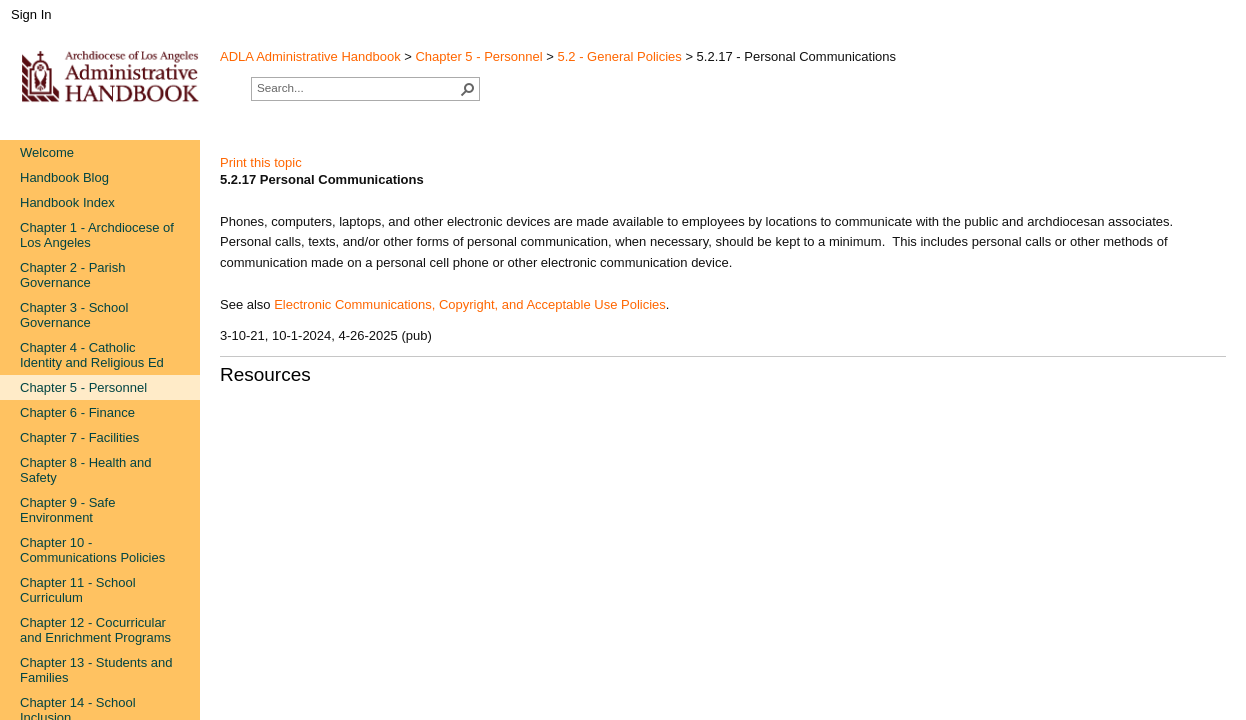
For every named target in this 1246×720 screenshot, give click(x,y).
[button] (468, 89)
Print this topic (261, 162)
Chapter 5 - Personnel (478, 56)
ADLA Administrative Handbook (310, 56)
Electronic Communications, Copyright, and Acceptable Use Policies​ (470, 304)
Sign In (31, 14)
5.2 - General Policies (620, 56)
